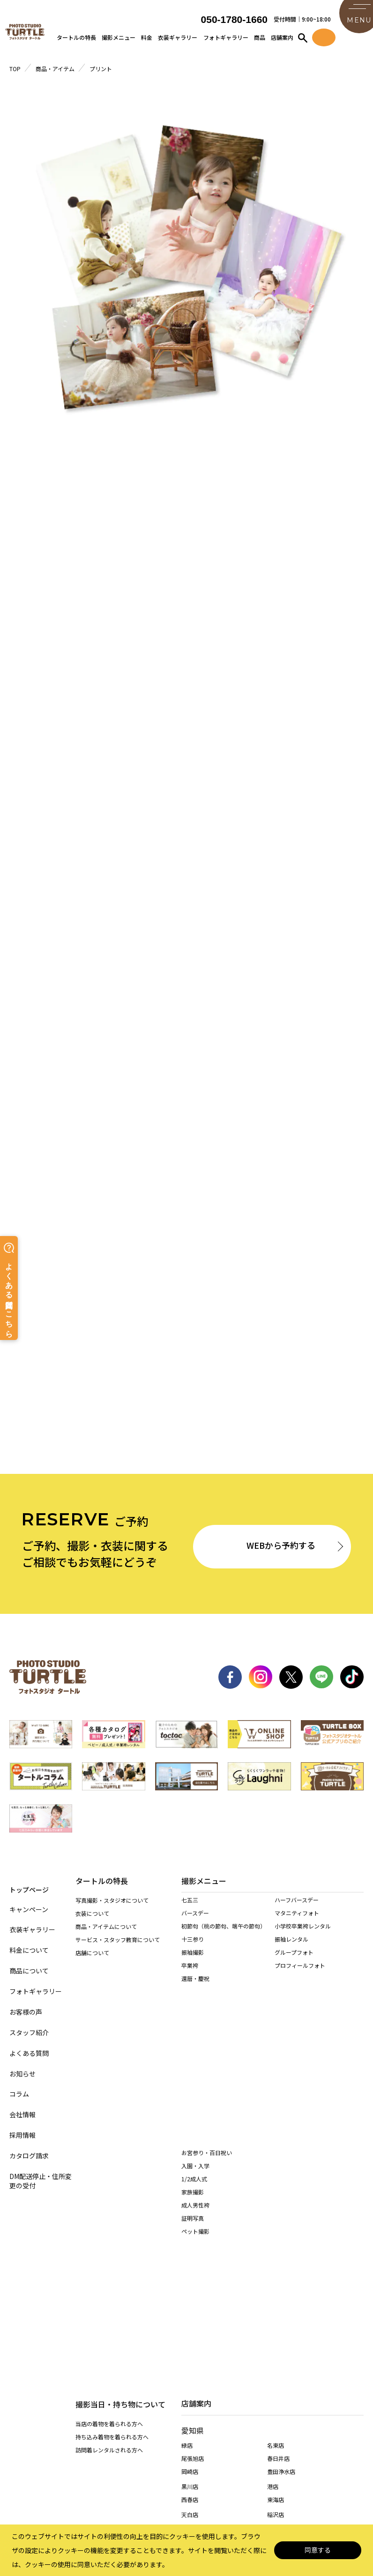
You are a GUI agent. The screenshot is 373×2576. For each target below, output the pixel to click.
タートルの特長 (76, 40)
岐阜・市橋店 (198, 2348)
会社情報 (22, 2112)
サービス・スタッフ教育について (117, 1946)
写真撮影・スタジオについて (112, 1907)
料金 (146, 40)
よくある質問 (29, 2050)
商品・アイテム (55, 69)
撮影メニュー (118, 40)
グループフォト (294, 1968)
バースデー (195, 1928)
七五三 (189, 1915)
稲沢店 (275, 2268)
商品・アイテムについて (106, 1933)
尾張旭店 (192, 2212)
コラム (19, 2091)
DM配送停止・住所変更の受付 (40, 2178)
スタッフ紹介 (29, 2029)
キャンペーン (28, 1906)
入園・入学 (195, 2039)
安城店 (189, 2309)
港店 (272, 2240)
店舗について (92, 1959)
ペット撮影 (195, 2104)
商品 (259, 40)
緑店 (187, 2199)
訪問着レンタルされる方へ (109, 2038)
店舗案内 (282, 40)
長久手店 (192, 2281)
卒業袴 (189, 1981)
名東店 (275, 2199)
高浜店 (275, 2281)
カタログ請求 (29, 2153)
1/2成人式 (194, 2052)
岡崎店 (189, 2225)
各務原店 (278, 2348)
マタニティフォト (297, 1928)
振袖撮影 (192, 1968)
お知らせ (22, 2071)
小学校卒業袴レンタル (303, 1941)
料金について (29, 1947)
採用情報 (22, 2132)
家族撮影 (192, 2065)
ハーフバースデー (297, 1915)
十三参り (192, 1954)
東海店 (275, 2253)
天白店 (189, 2268)
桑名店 (189, 2402)
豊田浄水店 (281, 2225)
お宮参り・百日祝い (206, 2026)
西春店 (189, 2253)
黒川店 (189, 2240)
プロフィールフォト (300, 1981)
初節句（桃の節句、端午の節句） (223, 1941)
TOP (15, 69)
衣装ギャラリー (177, 40)
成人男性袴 (195, 2078)
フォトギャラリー (225, 40)
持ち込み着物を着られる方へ (112, 2025)
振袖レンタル (291, 1954)
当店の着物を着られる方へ (109, 2012)
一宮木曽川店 (198, 2296)
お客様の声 (25, 2009)
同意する (318, 2550)
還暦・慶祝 (195, 1994)
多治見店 (192, 2363)
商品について (29, 1968)
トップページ (29, 1886)
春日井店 (278, 2212)
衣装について (92, 1920)
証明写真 (192, 2091)
